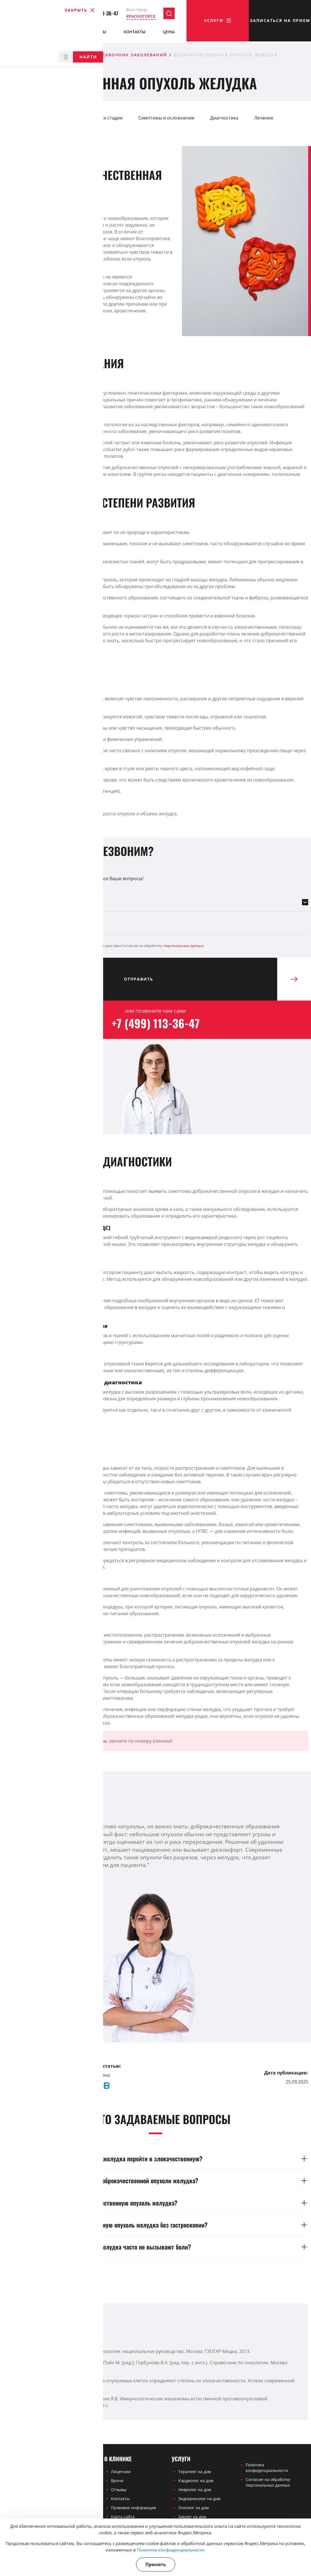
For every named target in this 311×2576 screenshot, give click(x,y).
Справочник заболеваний (131, 55)
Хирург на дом (192, 2516)
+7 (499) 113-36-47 (94, 15)
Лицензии (121, 2471)
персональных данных (184, 945)
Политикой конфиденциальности (72, 945)
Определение (23, 118)
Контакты (134, 33)
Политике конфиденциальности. (171, 2550)
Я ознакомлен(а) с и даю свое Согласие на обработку (103, 945)
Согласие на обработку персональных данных (268, 2482)
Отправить (200, 978)
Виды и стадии (107, 118)
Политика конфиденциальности (267, 2467)
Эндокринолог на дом (199, 2498)
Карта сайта (123, 2516)
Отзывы (97, 33)
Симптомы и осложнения (166, 118)
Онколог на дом (193, 2507)
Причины (64, 118)
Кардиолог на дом (195, 2480)
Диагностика (224, 118)
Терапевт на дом (194, 2471)
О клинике (18, 33)
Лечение (263, 118)
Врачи (61, 33)
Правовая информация (133, 2507)
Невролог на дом (194, 2489)
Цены (169, 33)
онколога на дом (90, 1741)
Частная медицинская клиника (46, 55)
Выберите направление (30, 890)
